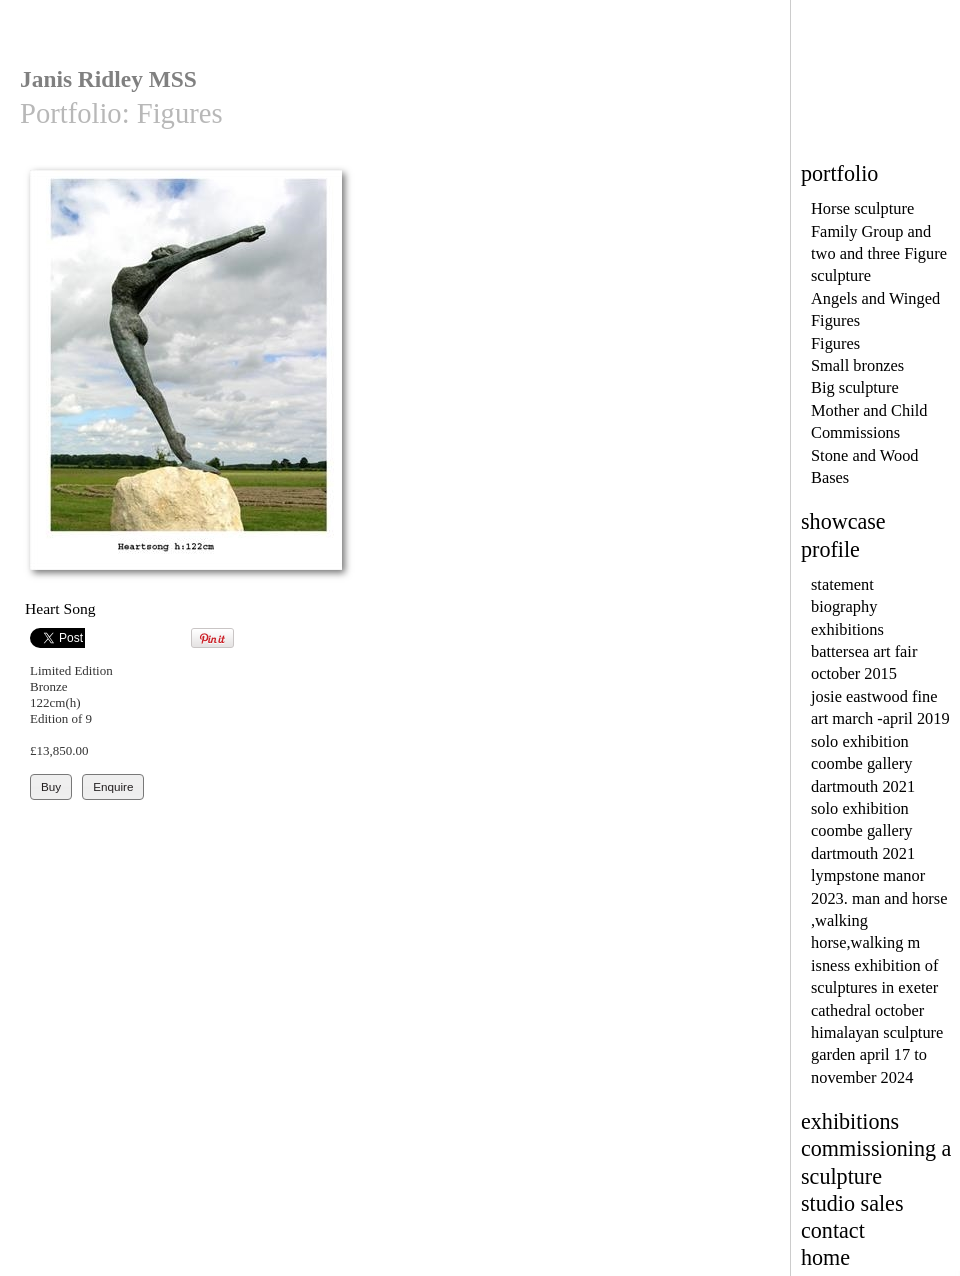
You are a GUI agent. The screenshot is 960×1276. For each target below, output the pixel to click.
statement (842, 584)
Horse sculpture (862, 208)
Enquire (113, 786)
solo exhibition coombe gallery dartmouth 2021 (863, 764)
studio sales (852, 1203)
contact (833, 1230)
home (825, 1257)
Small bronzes (857, 365)
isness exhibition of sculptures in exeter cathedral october (874, 988)
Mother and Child (869, 410)
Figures (835, 343)
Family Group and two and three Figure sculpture (879, 254)
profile (830, 549)
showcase (843, 521)
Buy (51, 786)
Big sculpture (855, 387)
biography (844, 606)
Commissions (855, 432)
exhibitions (847, 629)
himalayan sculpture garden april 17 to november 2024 (877, 1055)
